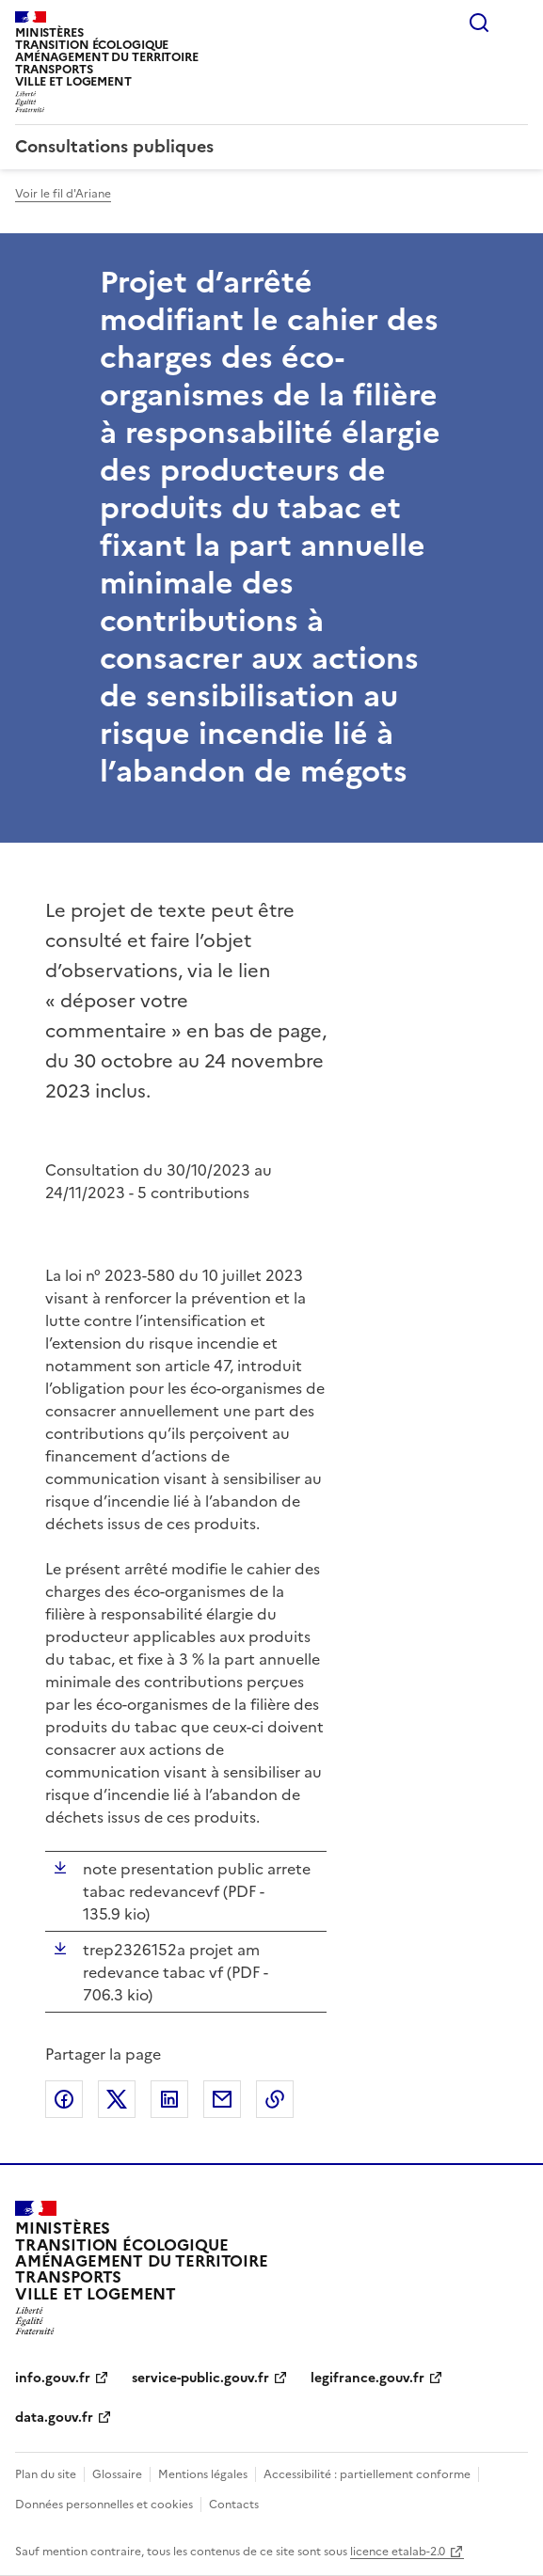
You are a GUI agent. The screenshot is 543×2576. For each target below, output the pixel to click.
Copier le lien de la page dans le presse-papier (275, 2099)
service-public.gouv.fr (200, 2378)
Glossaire (117, 2474)
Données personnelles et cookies (104, 2504)
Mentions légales (203, 2474)
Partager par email (222, 2099)
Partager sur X (117, 2099)
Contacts (234, 2504)
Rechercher (479, 22)
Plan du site (45, 2474)
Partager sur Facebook (64, 2099)
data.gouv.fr (54, 2417)
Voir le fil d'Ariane (63, 193)
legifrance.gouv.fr (367, 2378)
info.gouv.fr (52, 2378)
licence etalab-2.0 (397, 2551)
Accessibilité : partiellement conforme (367, 2474)
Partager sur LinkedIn (169, 2099)
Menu (516, 22)
